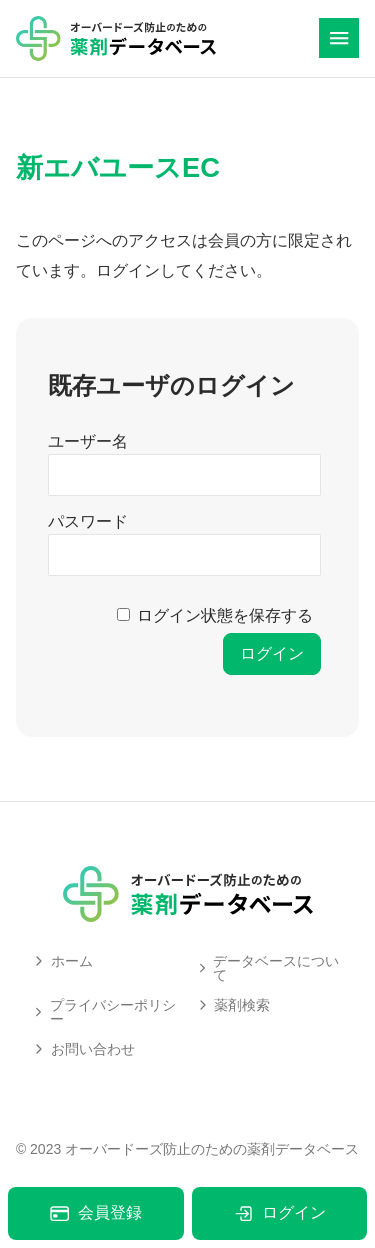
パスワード (88, 521)
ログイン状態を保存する (225, 615)
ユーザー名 (88, 441)
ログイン (279, 1213)
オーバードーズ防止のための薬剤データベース (212, 1149)
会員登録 (95, 1213)
